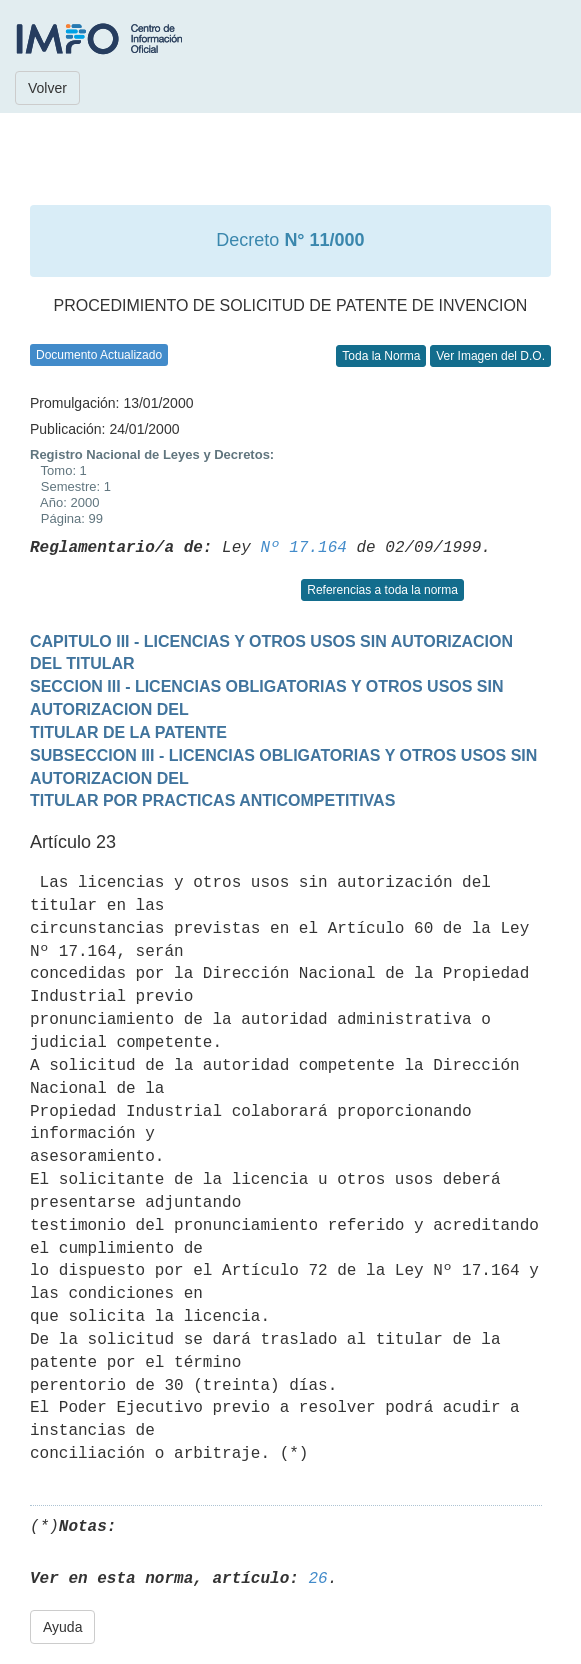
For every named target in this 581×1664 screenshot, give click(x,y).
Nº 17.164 (303, 548)
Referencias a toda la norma (382, 590)
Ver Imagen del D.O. (490, 356)
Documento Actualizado (99, 355)
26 (317, 1579)
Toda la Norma (381, 356)
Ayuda (62, 1627)
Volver (47, 88)
